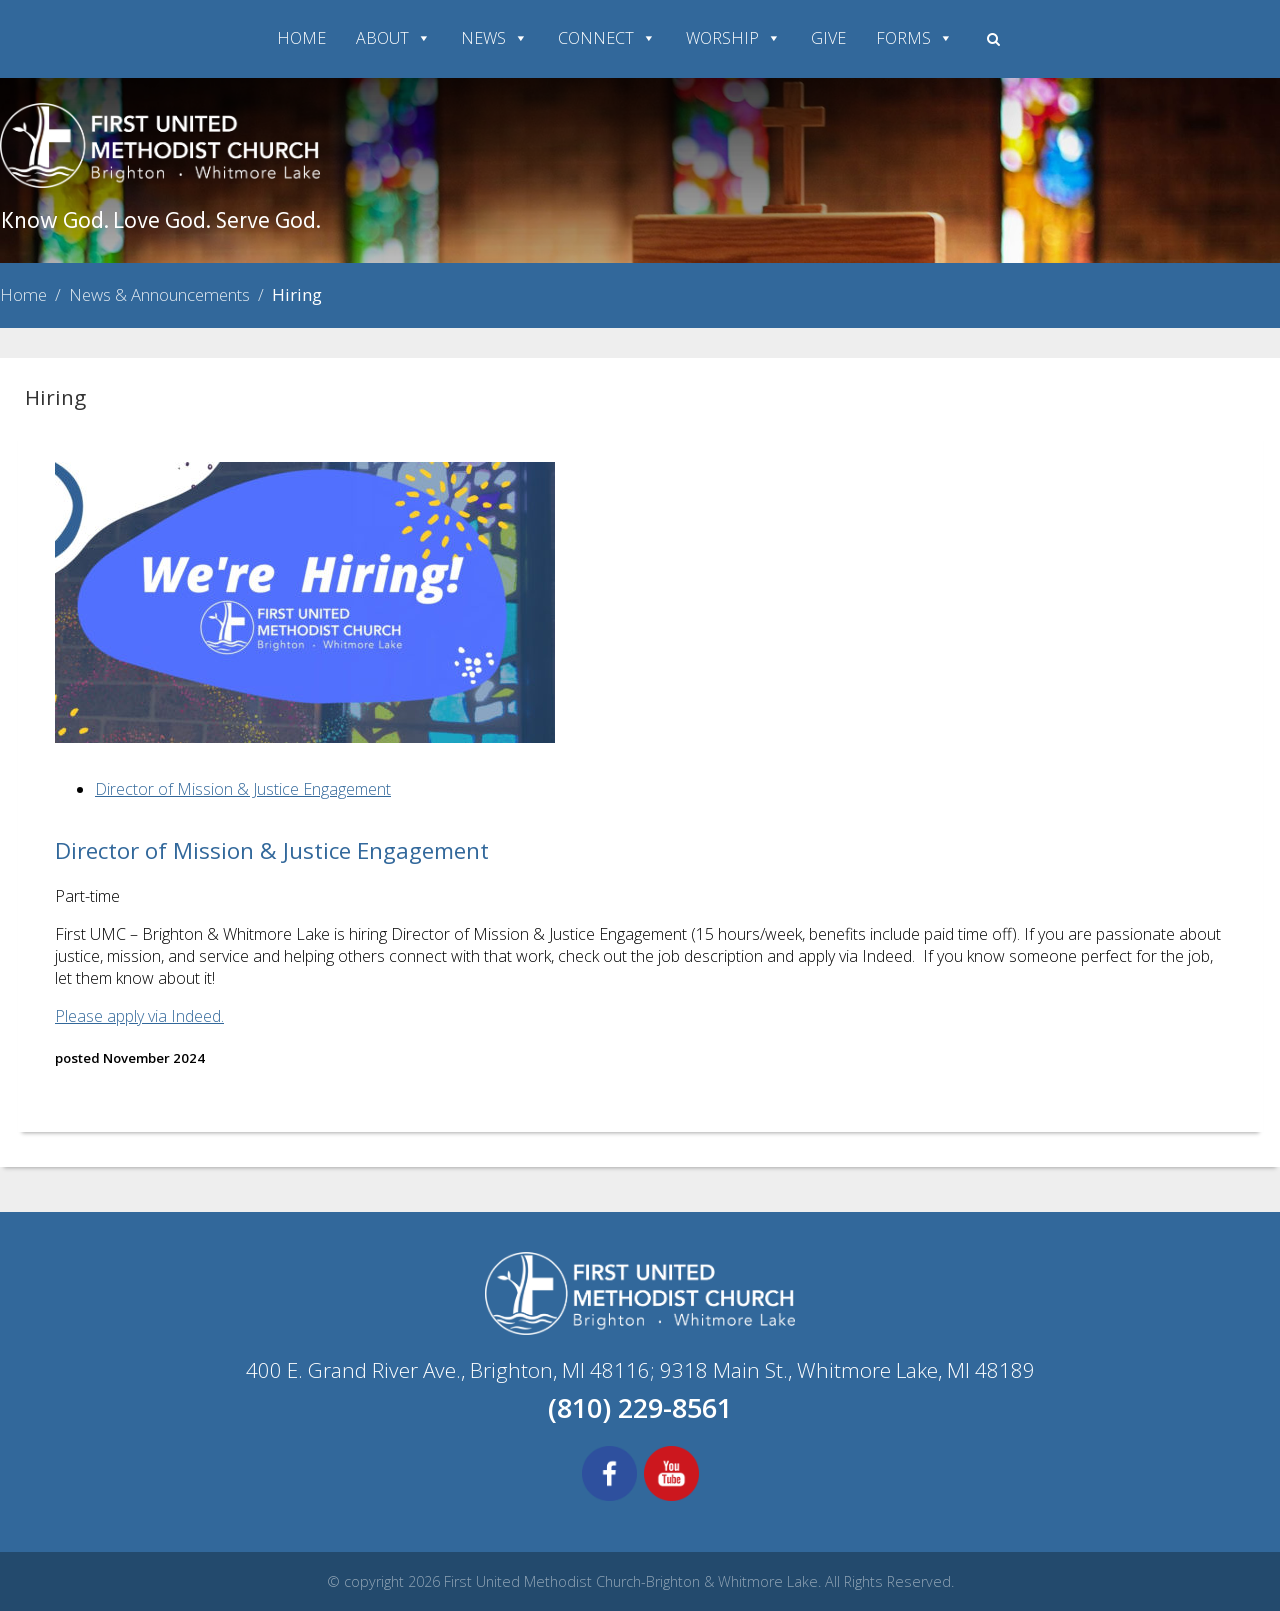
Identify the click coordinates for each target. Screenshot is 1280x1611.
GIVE (828, 38)
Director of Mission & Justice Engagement (243, 789)
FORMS (914, 38)
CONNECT (607, 38)
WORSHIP (733, 38)
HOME (301, 38)
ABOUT (393, 38)
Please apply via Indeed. (139, 1016)
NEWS (494, 38)
